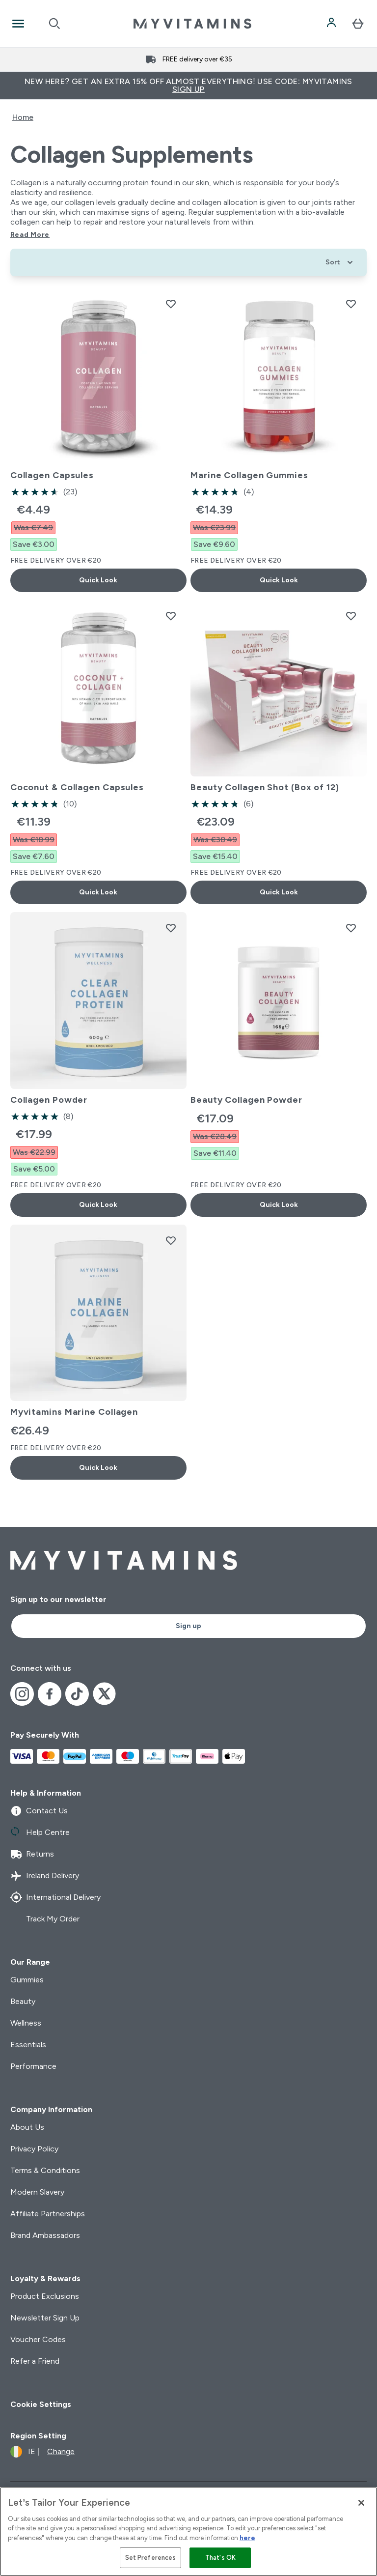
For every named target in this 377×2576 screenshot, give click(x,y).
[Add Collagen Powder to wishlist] (171, 928)
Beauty (22, 2001)
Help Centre (40, 1832)
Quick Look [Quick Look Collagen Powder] (98, 1205)
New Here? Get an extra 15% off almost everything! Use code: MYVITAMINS (188, 85)
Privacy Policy (34, 2148)
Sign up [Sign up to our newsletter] (188, 1626)
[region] (188, 2531)
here (247, 2538)
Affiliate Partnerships (47, 2213)
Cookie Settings (40, 2404)
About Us (27, 2127)
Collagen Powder (49, 1099)
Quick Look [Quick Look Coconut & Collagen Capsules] (98, 892)
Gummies (27, 1979)
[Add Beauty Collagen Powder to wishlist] (351, 928)
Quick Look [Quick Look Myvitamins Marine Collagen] (98, 1467)
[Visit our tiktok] (77, 1694)
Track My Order (45, 1919)
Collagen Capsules (52, 475)
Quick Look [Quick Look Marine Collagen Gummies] (279, 580)
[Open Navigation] (18, 23)
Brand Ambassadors (45, 2235)
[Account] (332, 23)
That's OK (220, 2557)
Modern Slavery (37, 2192)
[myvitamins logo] (192, 23)
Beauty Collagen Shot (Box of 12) (264, 787)
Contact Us (39, 1811)
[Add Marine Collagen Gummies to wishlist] (351, 303)
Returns (32, 1854)
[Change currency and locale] (42, 2452)
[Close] (361, 2503)
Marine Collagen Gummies (249, 475)
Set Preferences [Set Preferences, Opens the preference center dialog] (150, 2557)
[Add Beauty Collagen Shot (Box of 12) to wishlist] (351, 616)
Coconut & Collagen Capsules (77, 787)
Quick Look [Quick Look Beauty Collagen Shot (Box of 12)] (279, 892)
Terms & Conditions (45, 2170)
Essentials (28, 2044)
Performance (33, 2066)
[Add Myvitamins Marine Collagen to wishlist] (171, 1240)
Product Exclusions (44, 2296)
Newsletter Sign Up (45, 2317)
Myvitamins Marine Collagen (74, 1411)
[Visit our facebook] (49, 1694)
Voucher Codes (38, 2339)
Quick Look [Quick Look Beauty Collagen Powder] (279, 1205)
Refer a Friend (34, 2361)
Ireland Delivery (44, 1876)
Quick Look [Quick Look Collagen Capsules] (98, 580)
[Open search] (54, 23)
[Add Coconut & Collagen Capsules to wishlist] (171, 616)
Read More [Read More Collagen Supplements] (30, 234)
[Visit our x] (104, 1694)
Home (22, 117)
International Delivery (55, 1897)
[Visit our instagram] (22, 1694)
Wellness (25, 2023)
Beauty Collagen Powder (246, 1099)
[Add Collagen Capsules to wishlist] (171, 303)
